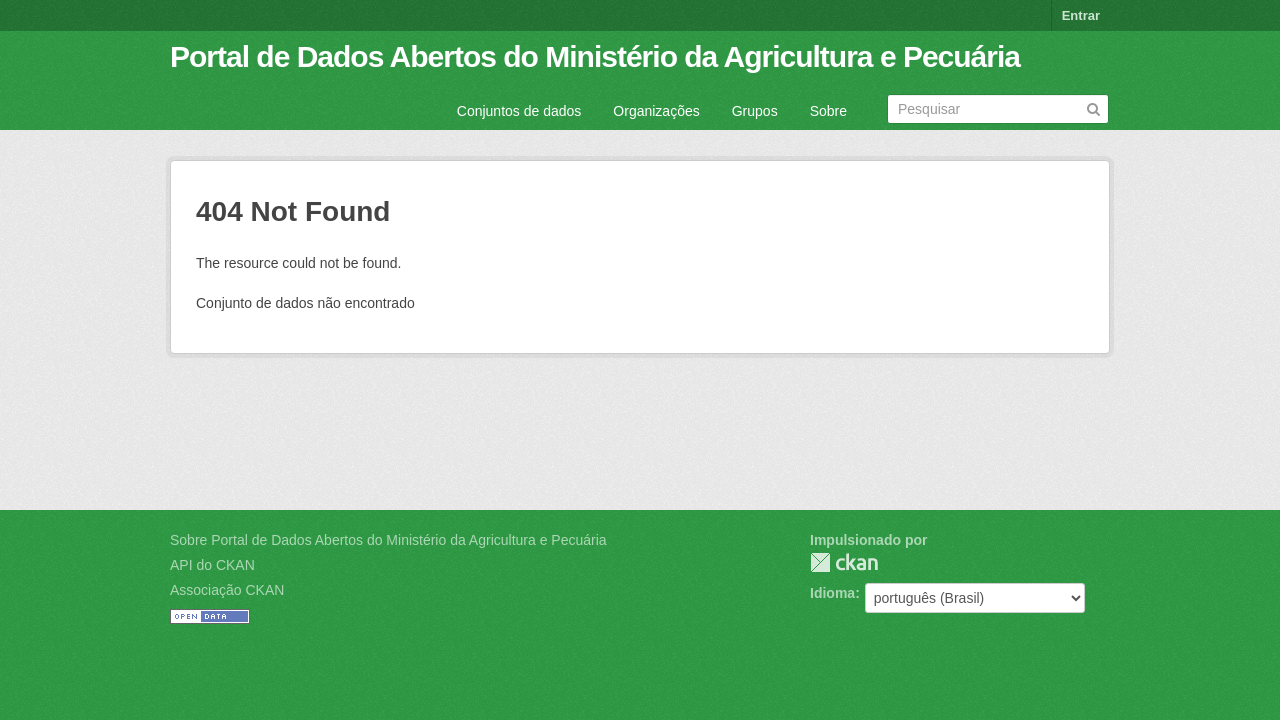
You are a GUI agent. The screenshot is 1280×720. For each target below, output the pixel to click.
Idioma (832, 593)
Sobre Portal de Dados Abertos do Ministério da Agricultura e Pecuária (388, 540)
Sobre (828, 111)
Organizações (656, 111)
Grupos (755, 111)
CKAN (844, 562)
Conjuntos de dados (519, 111)
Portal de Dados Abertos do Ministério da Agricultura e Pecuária (595, 56)
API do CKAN (212, 565)
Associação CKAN (227, 590)
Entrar (1081, 15)
